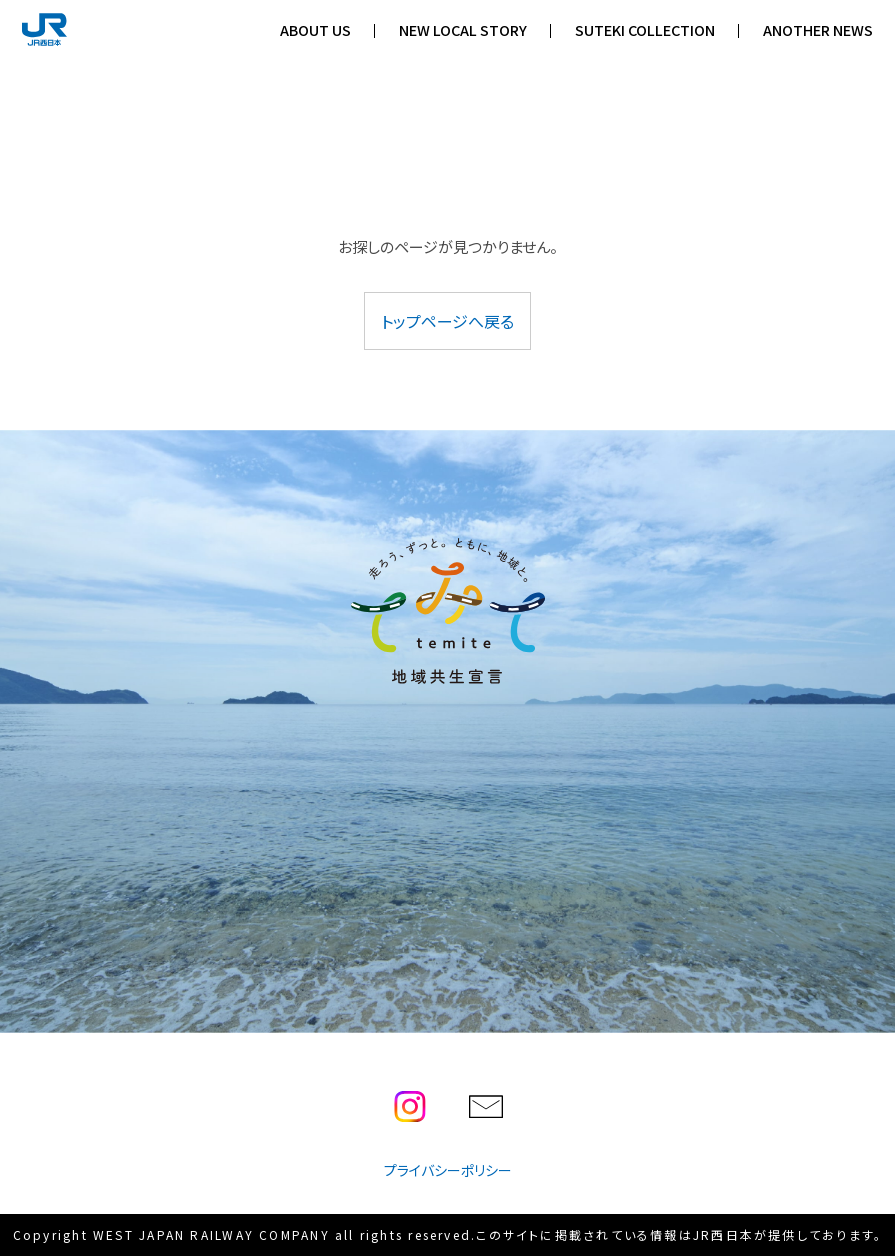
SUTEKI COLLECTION (645, 29)
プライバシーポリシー (448, 1170)
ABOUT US (315, 29)
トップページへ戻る (447, 321)
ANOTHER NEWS (818, 29)
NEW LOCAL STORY (463, 29)
